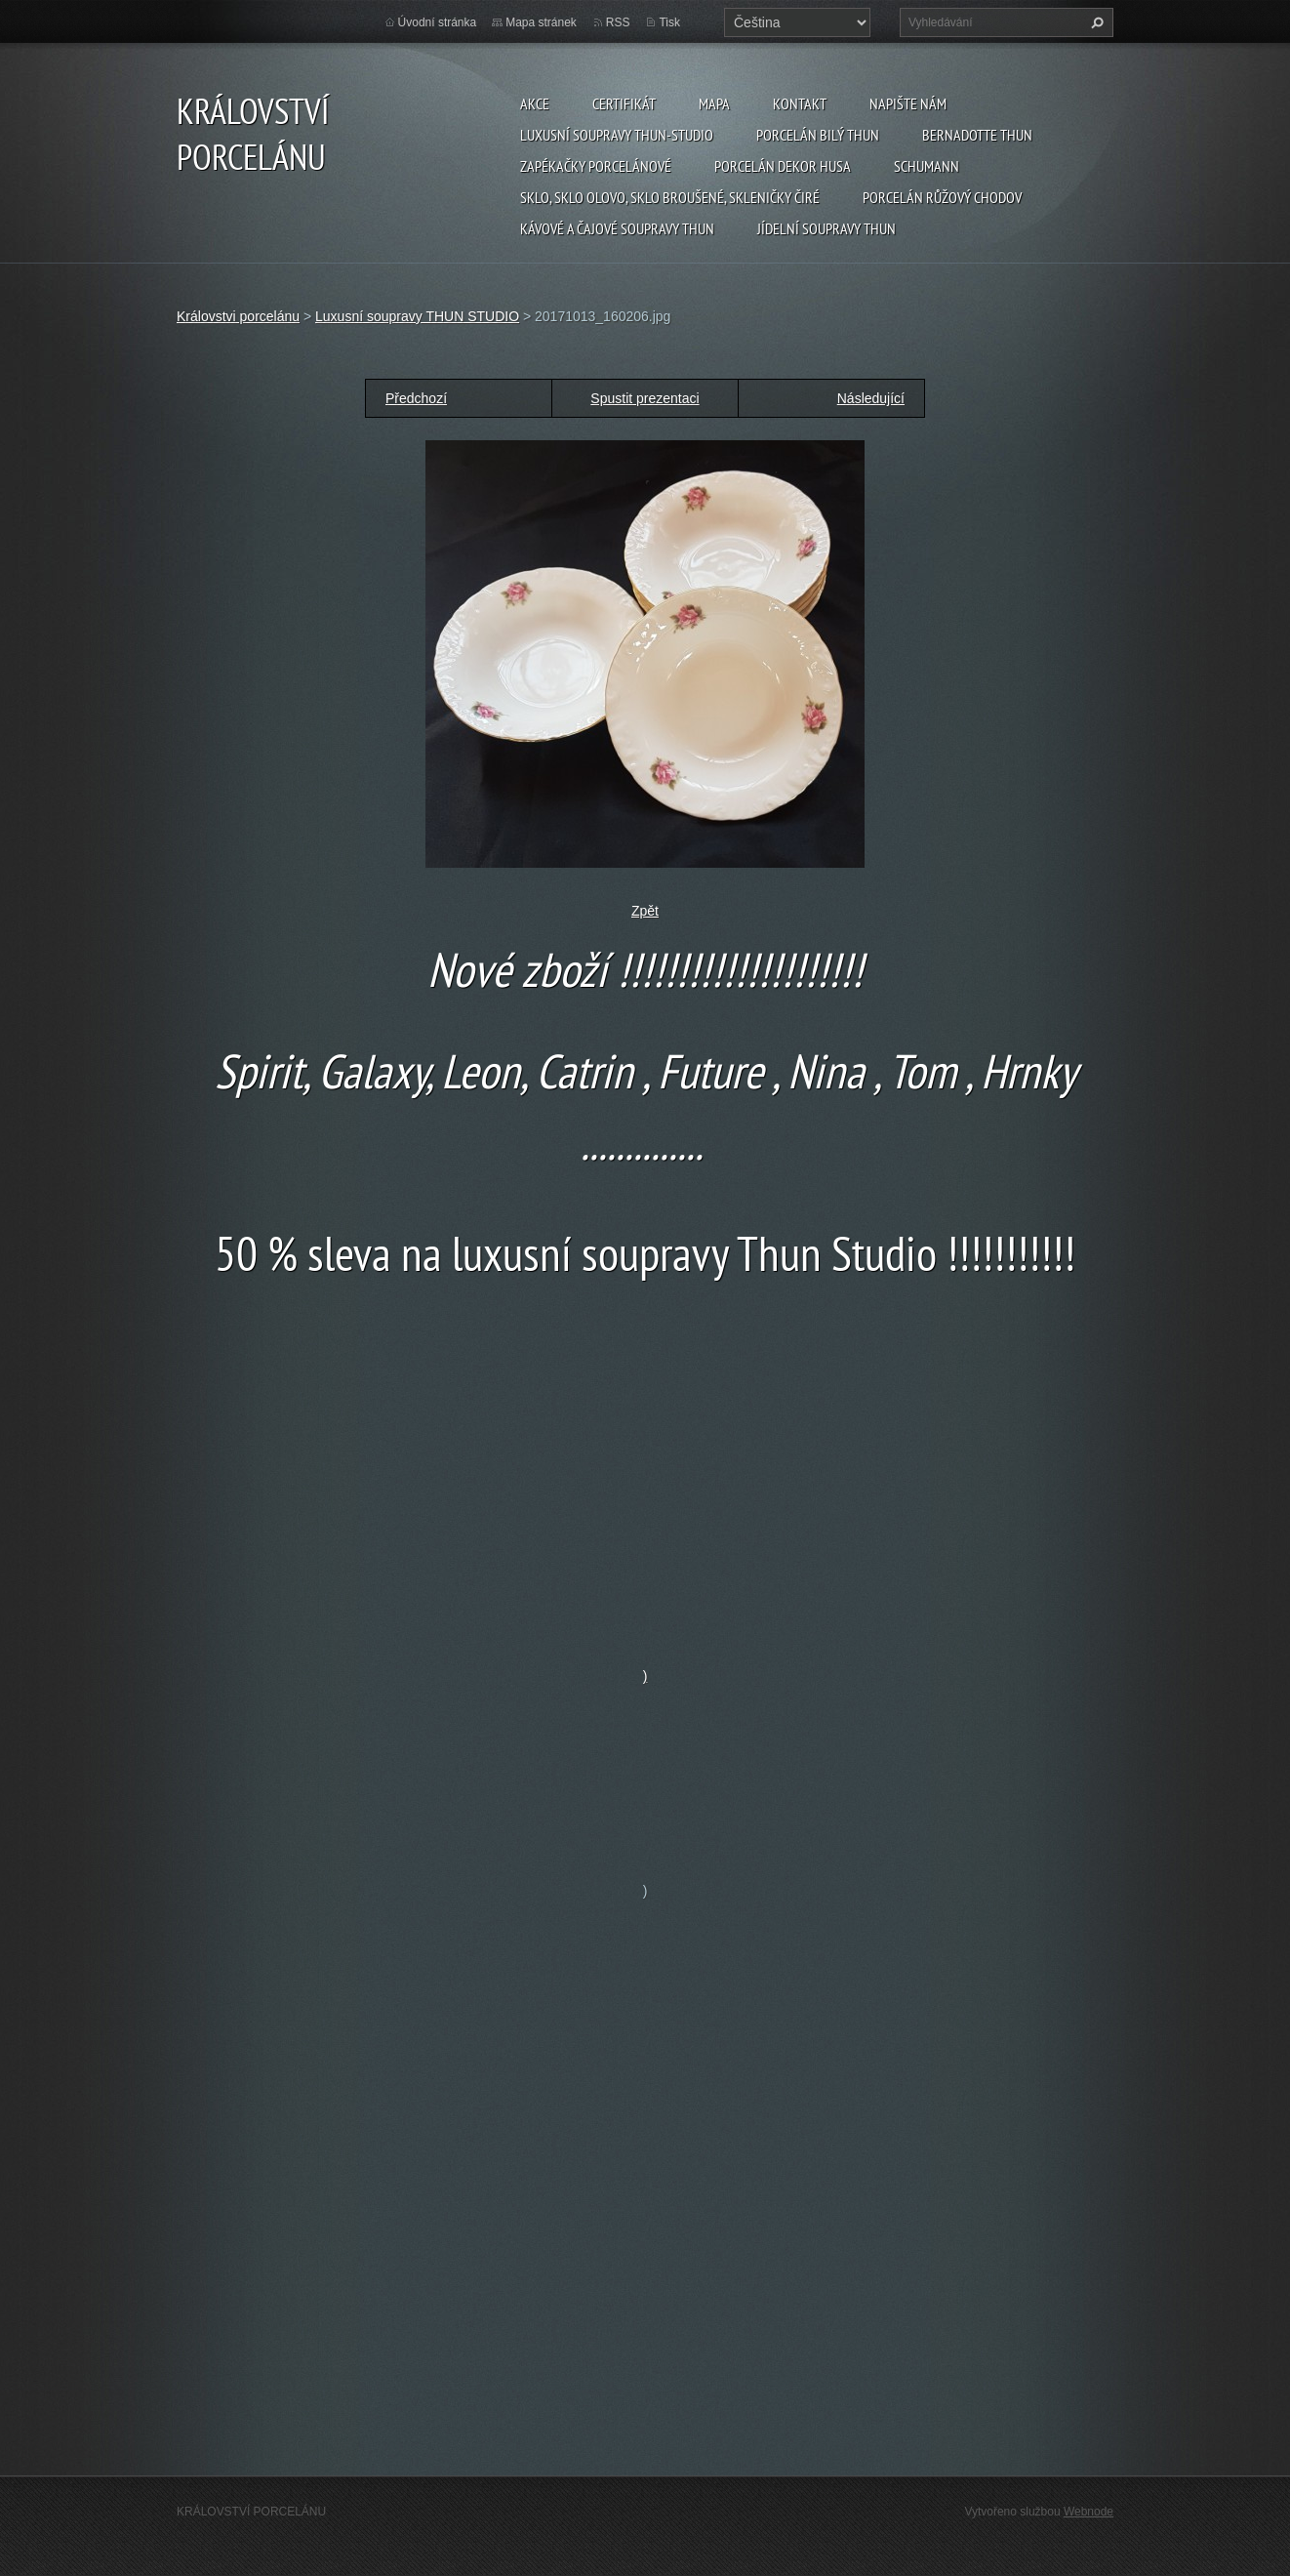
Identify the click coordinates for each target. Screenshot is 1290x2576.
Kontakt (799, 103)
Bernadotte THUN (977, 134)
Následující (871, 398)
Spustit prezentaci (644, 398)
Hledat (1094, 22)
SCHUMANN (926, 166)
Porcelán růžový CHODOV (942, 197)
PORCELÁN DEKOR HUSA (782, 166)
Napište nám (908, 103)
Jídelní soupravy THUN (826, 228)
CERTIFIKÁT (624, 103)
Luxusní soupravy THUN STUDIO (417, 316)
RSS (618, 22)
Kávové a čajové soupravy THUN (617, 228)
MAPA (714, 103)
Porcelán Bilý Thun (817, 134)
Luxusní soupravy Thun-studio (616, 134)
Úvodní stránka (437, 22)
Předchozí (416, 398)
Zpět (645, 911)
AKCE (534, 103)
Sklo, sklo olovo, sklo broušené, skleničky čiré (670, 197)
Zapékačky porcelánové (595, 166)
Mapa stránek (541, 22)
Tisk (669, 22)
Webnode (1088, 2511)
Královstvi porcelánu (238, 316)
